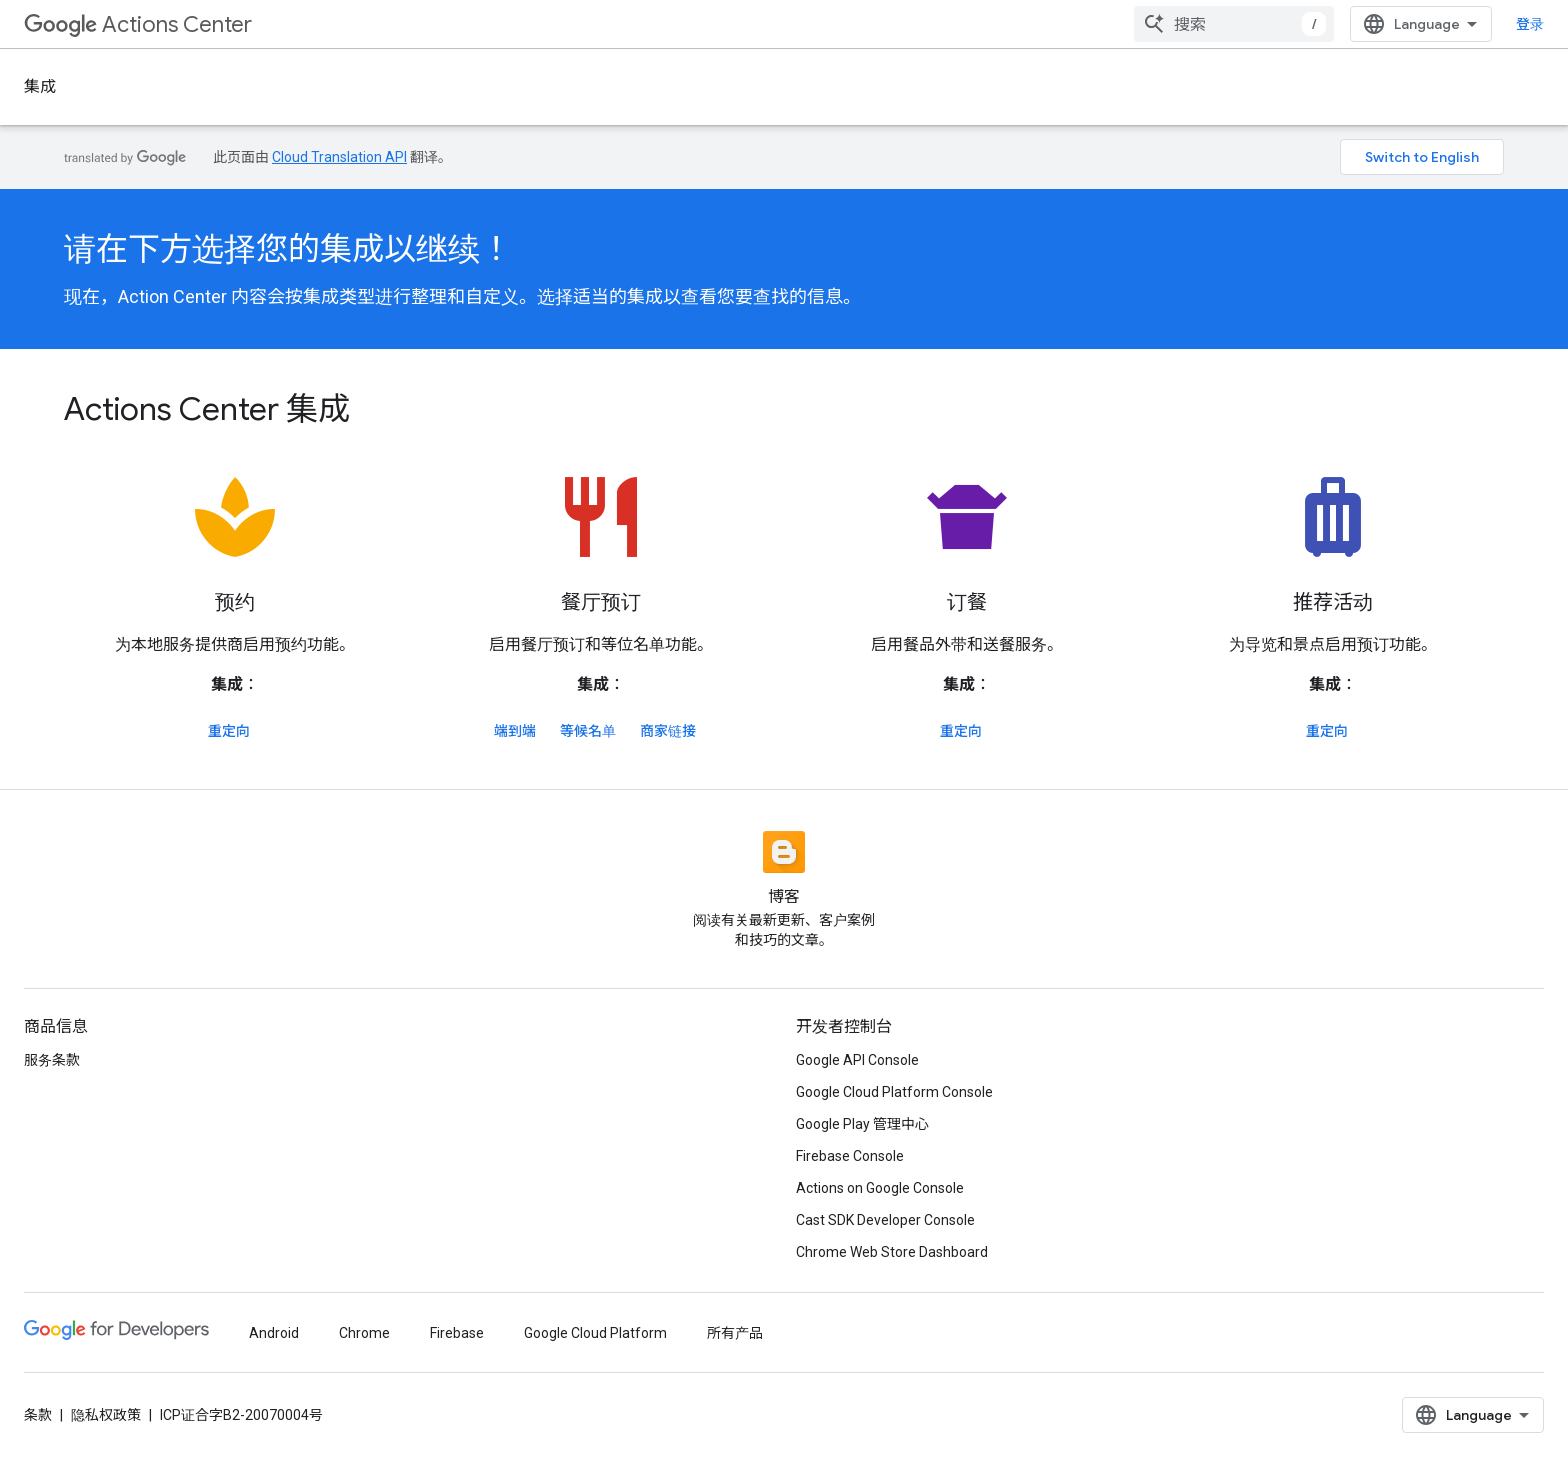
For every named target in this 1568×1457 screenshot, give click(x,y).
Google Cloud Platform (595, 1333)
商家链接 (668, 731)
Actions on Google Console (880, 1188)
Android (274, 1333)
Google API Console (857, 1060)
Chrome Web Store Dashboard (892, 1252)
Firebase (457, 1333)
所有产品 (735, 1333)
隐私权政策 (106, 1415)
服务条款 (52, 1060)
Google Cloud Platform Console (894, 1092)
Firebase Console (850, 1156)
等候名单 (588, 731)
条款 (38, 1415)
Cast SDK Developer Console (885, 1220)
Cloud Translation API (339, 157)
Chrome (364, 1333)
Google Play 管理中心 (862, 1124)
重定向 (229, 731)
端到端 (515, 731)
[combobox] (1234, 24)
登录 (1530, 24)
